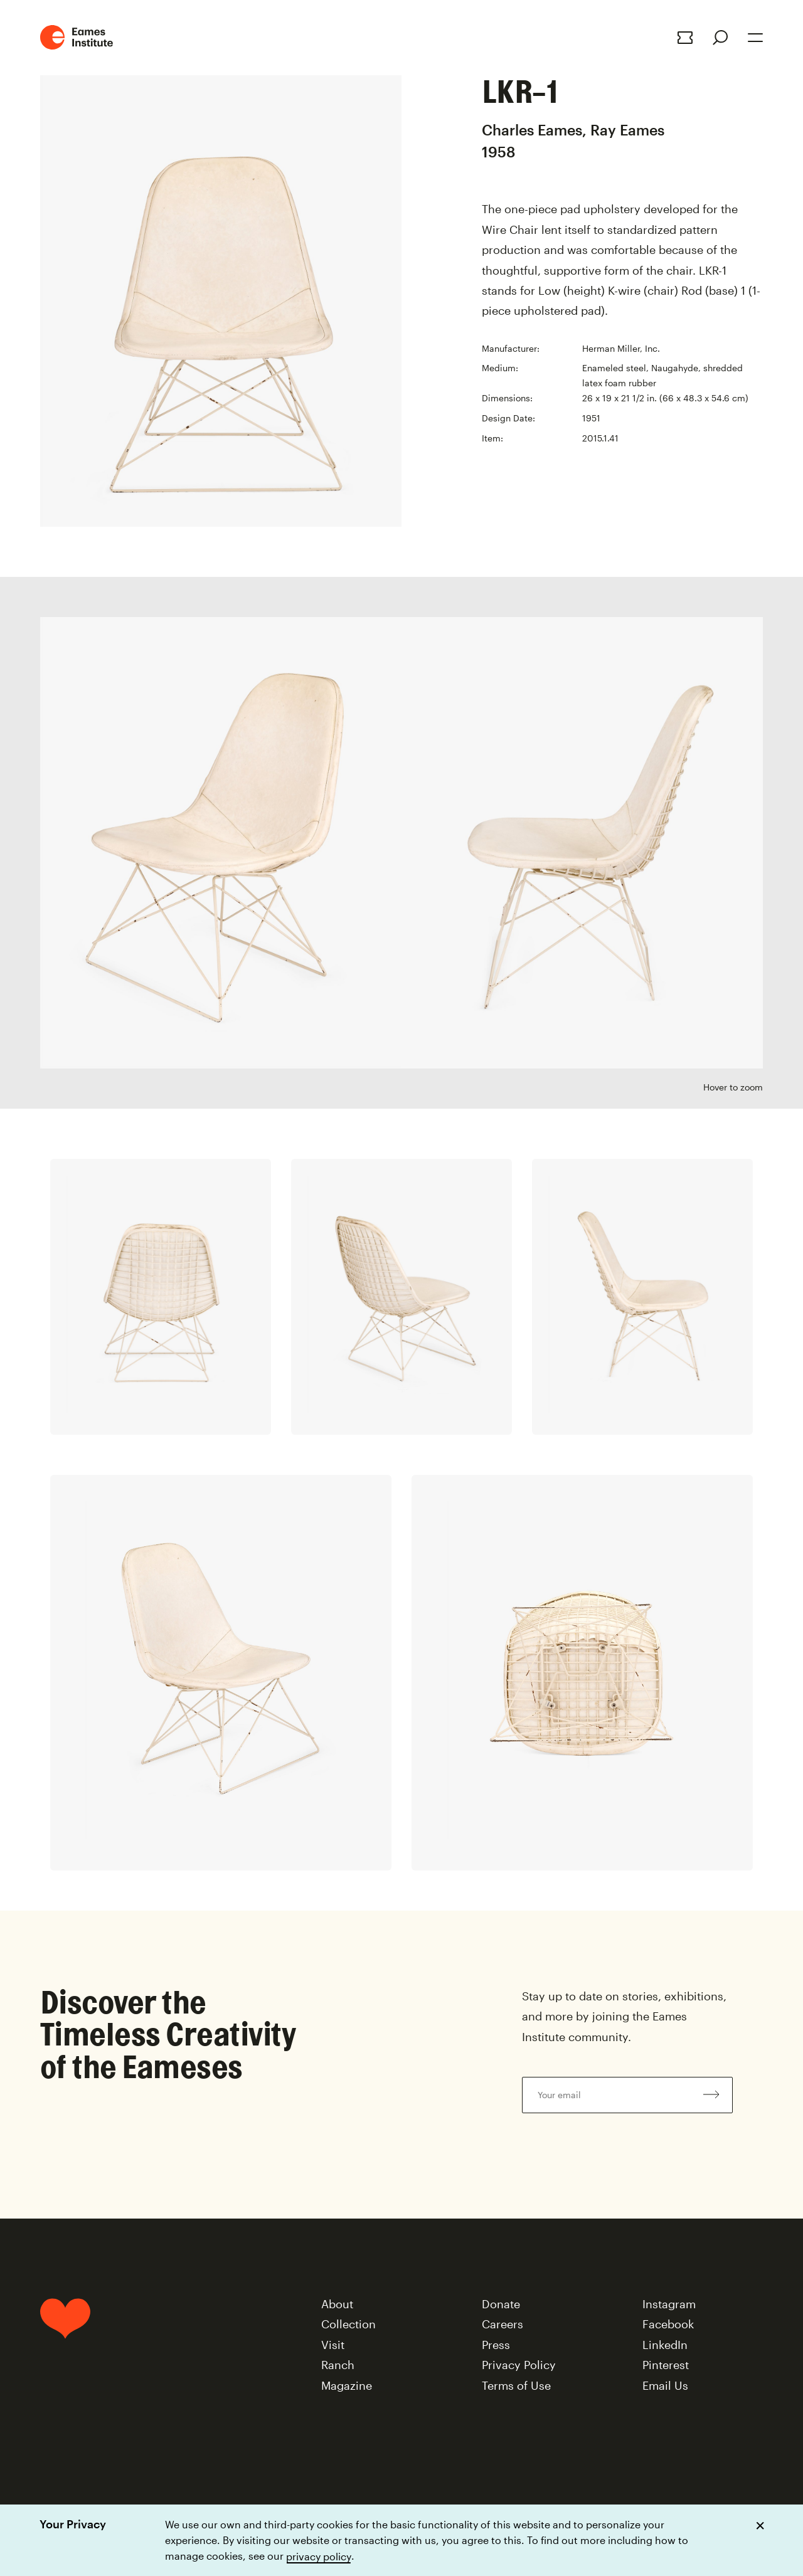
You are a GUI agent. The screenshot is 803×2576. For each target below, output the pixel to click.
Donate (501, 2304)
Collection (348, 2324)
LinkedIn (665, 2345)
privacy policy (318, 2556)
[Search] (720, 37)
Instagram (669, 2304)
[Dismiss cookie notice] (760, 2525)
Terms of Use (516, 2385)
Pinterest (665, 2365)
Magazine (346, 2385)
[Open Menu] (755, 37)
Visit (332, 2345)
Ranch (337, 2365)
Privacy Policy (519, 2365)
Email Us (665, 2385)
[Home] (65, 2350)
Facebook (668, 2324)
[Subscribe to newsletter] (711, 2095)
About (337, 2304)
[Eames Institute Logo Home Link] (77, 37)
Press (496, 2345)
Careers (502, 2324)
